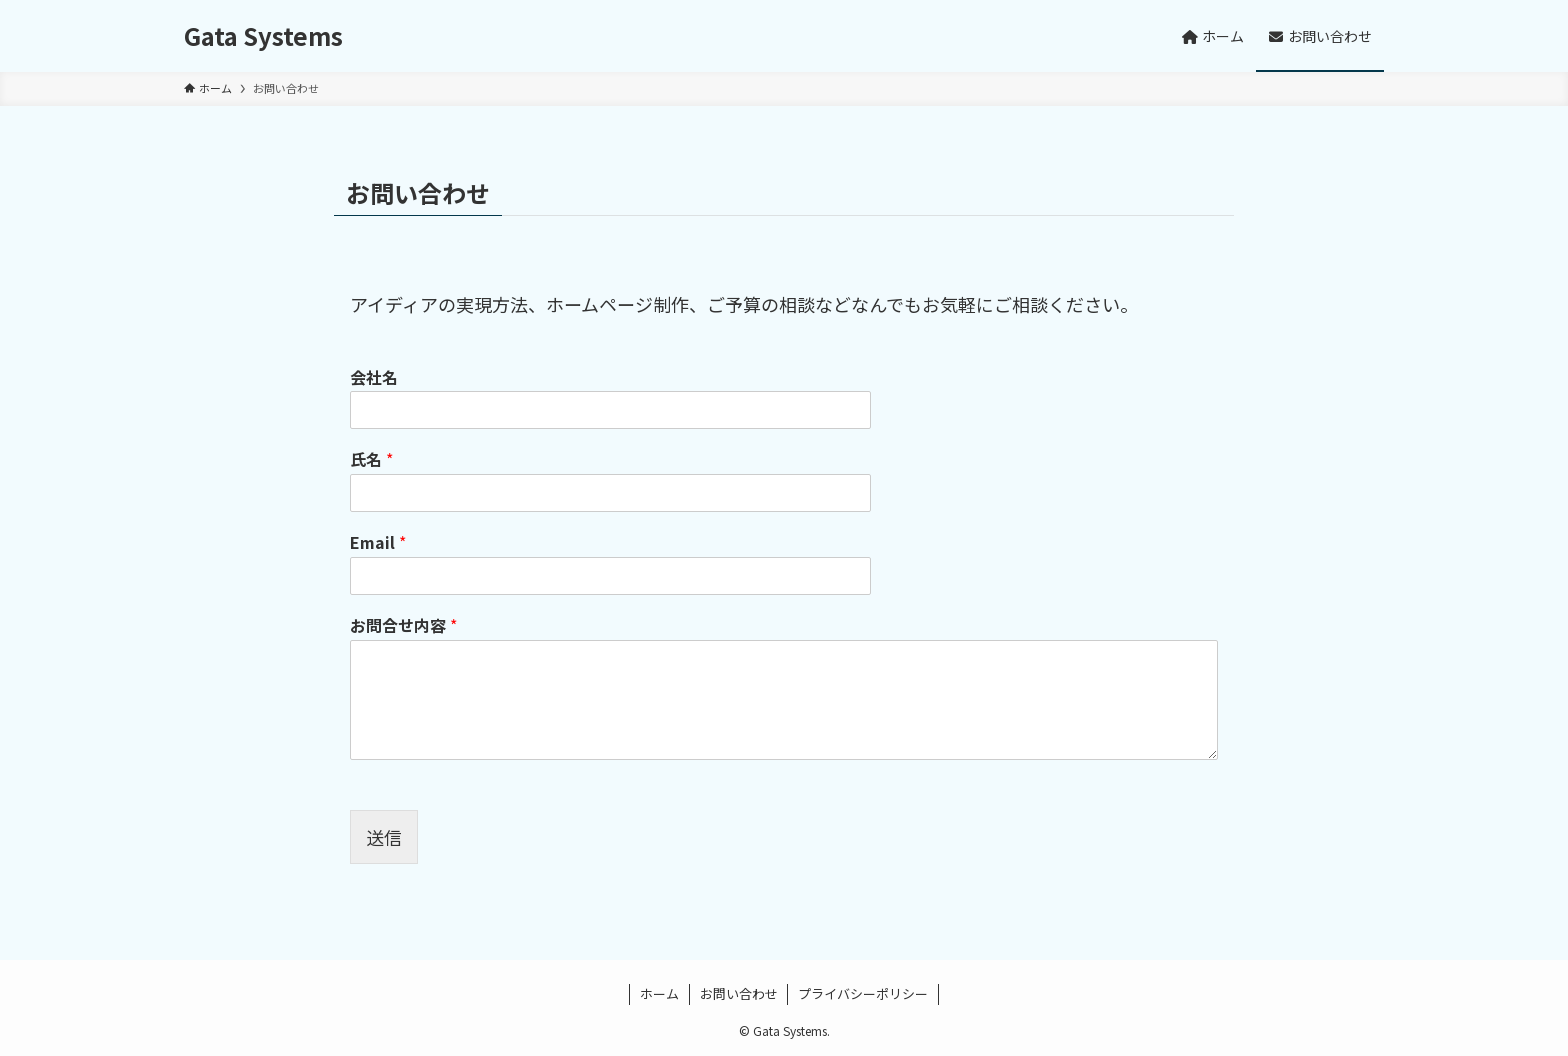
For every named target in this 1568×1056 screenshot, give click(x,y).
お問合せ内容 (403, 625)
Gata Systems (263, 36)
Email (378, 542)
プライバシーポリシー (863, 993)
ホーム (659, 993)
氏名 (371, 459)
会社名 (374, 377)
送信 (384, 837)
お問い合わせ (739, 993)
